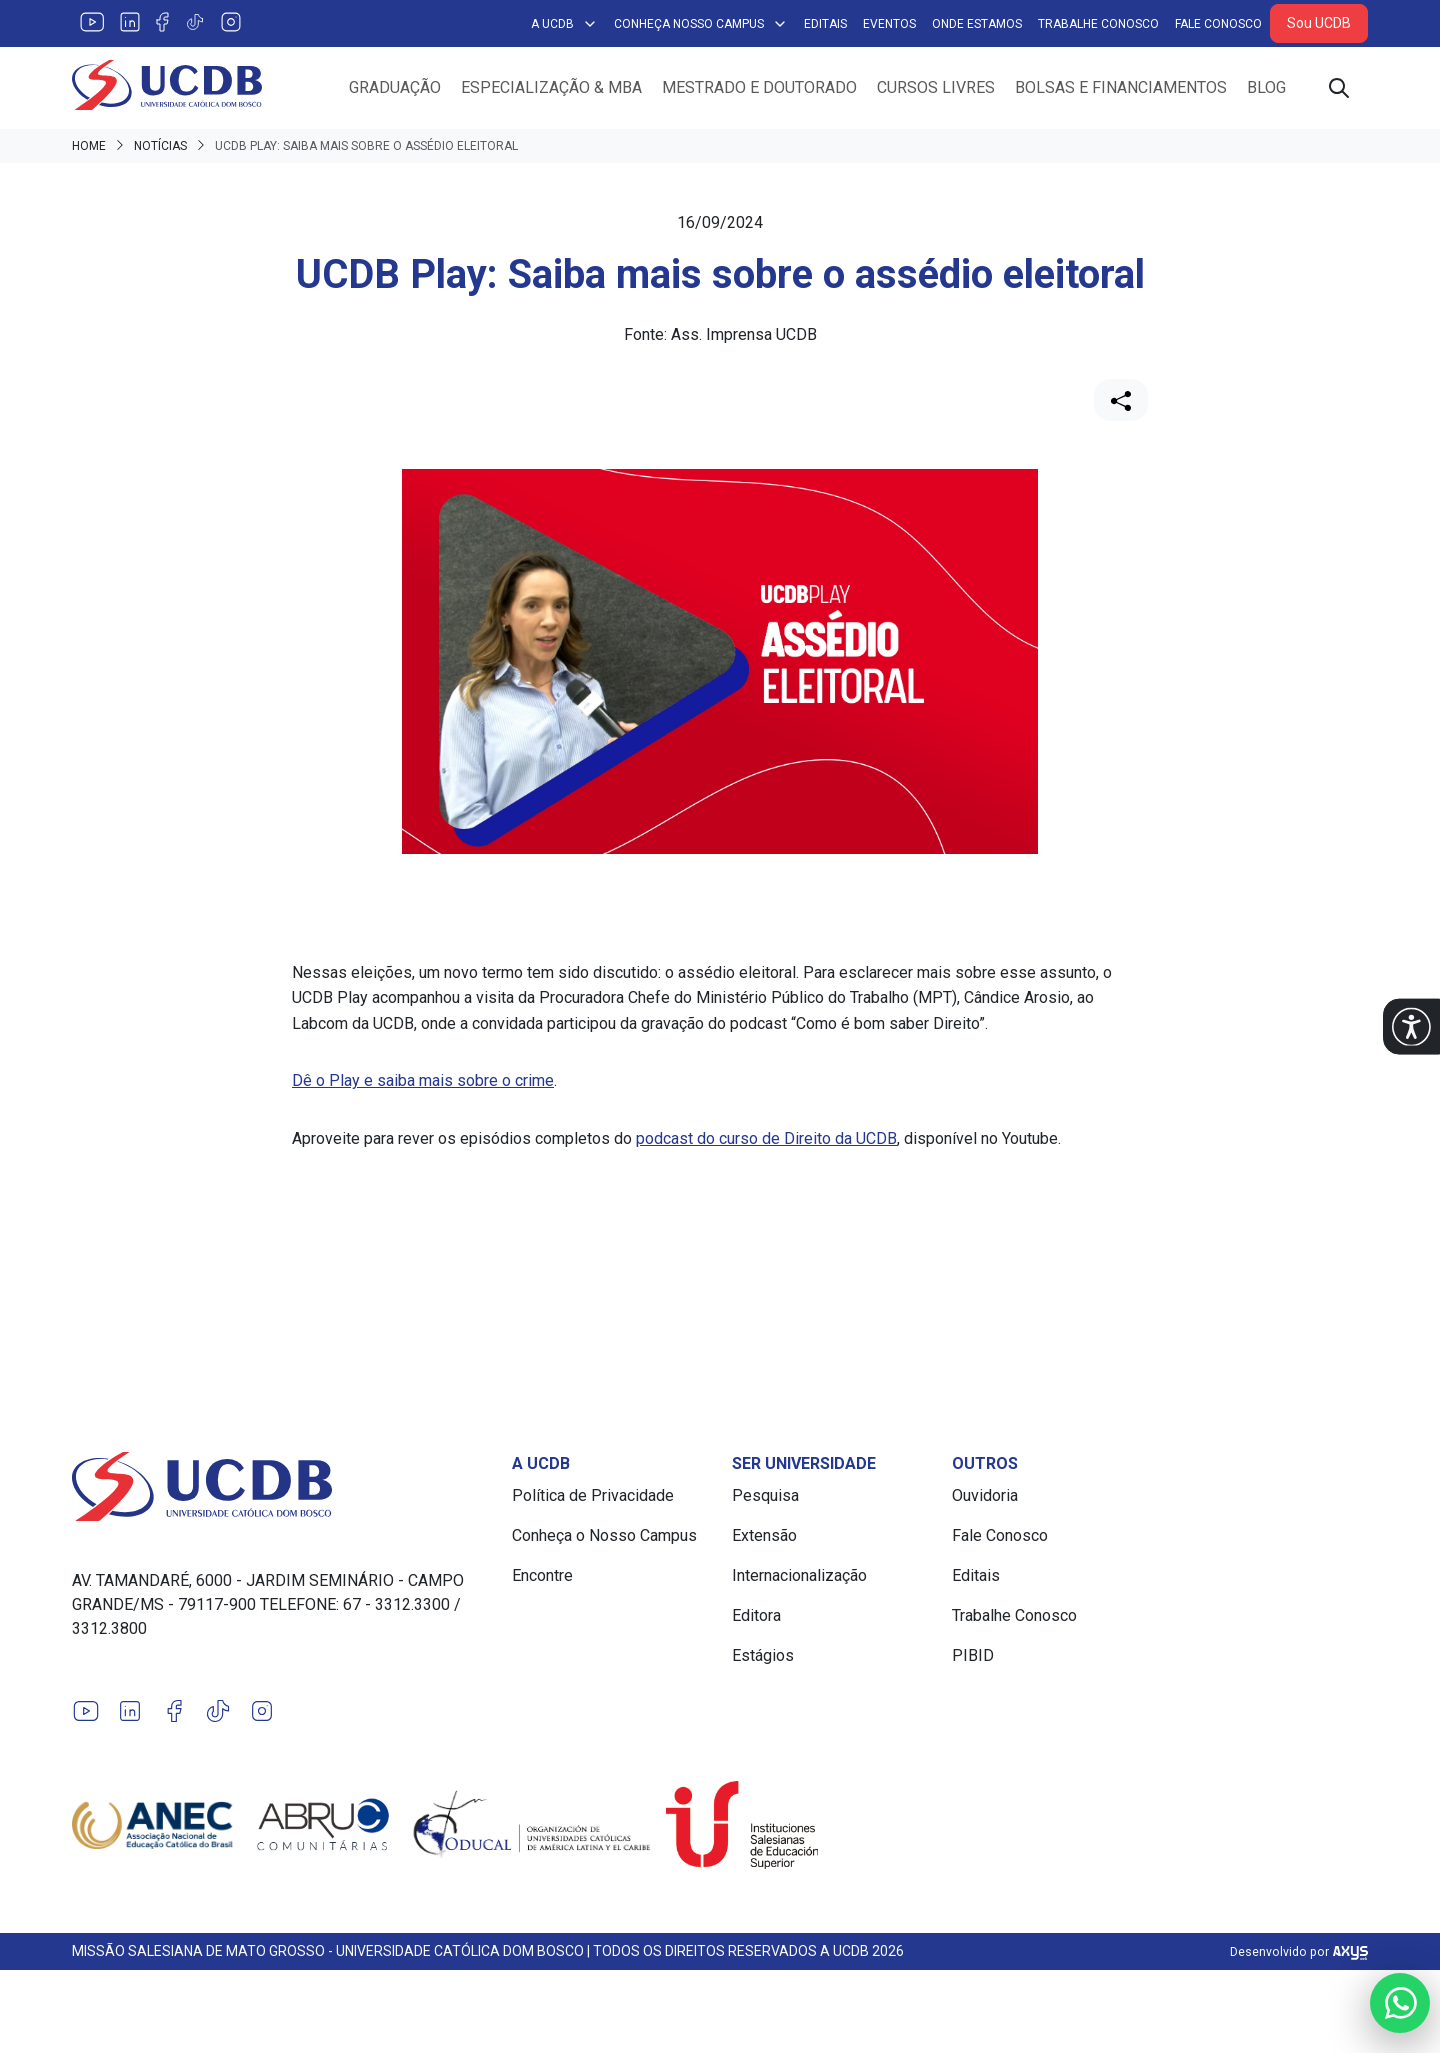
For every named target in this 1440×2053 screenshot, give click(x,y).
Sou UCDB (1319, 23)
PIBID (973, 1655)
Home (89, 146)
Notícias (160, 146)
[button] (1411, 1026)
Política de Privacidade (593, 1495)
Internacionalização (799, 1575)
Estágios (763, 1655)
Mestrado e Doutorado (759, 87)
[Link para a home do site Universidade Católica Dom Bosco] (280, 1486)
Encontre (542, 1575)
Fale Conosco (1218, 24)
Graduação (395, 87)
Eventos (889, 24)
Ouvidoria (985, 1495)
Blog (1266, 87)
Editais (825, 24)
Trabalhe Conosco (1098, 24)
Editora (756, 1615)
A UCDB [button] (564, 24)
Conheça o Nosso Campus (604, 1535)
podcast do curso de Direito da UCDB (766, 1138)
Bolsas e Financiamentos (1121, 87)
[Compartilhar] (1121, 400)
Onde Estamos (977, 24)
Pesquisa (765, 1495)
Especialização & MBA (551, 87)
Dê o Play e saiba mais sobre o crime (423, 1080)
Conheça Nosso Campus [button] (701, 24)
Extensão (764, 1535)
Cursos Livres (936, 87)
